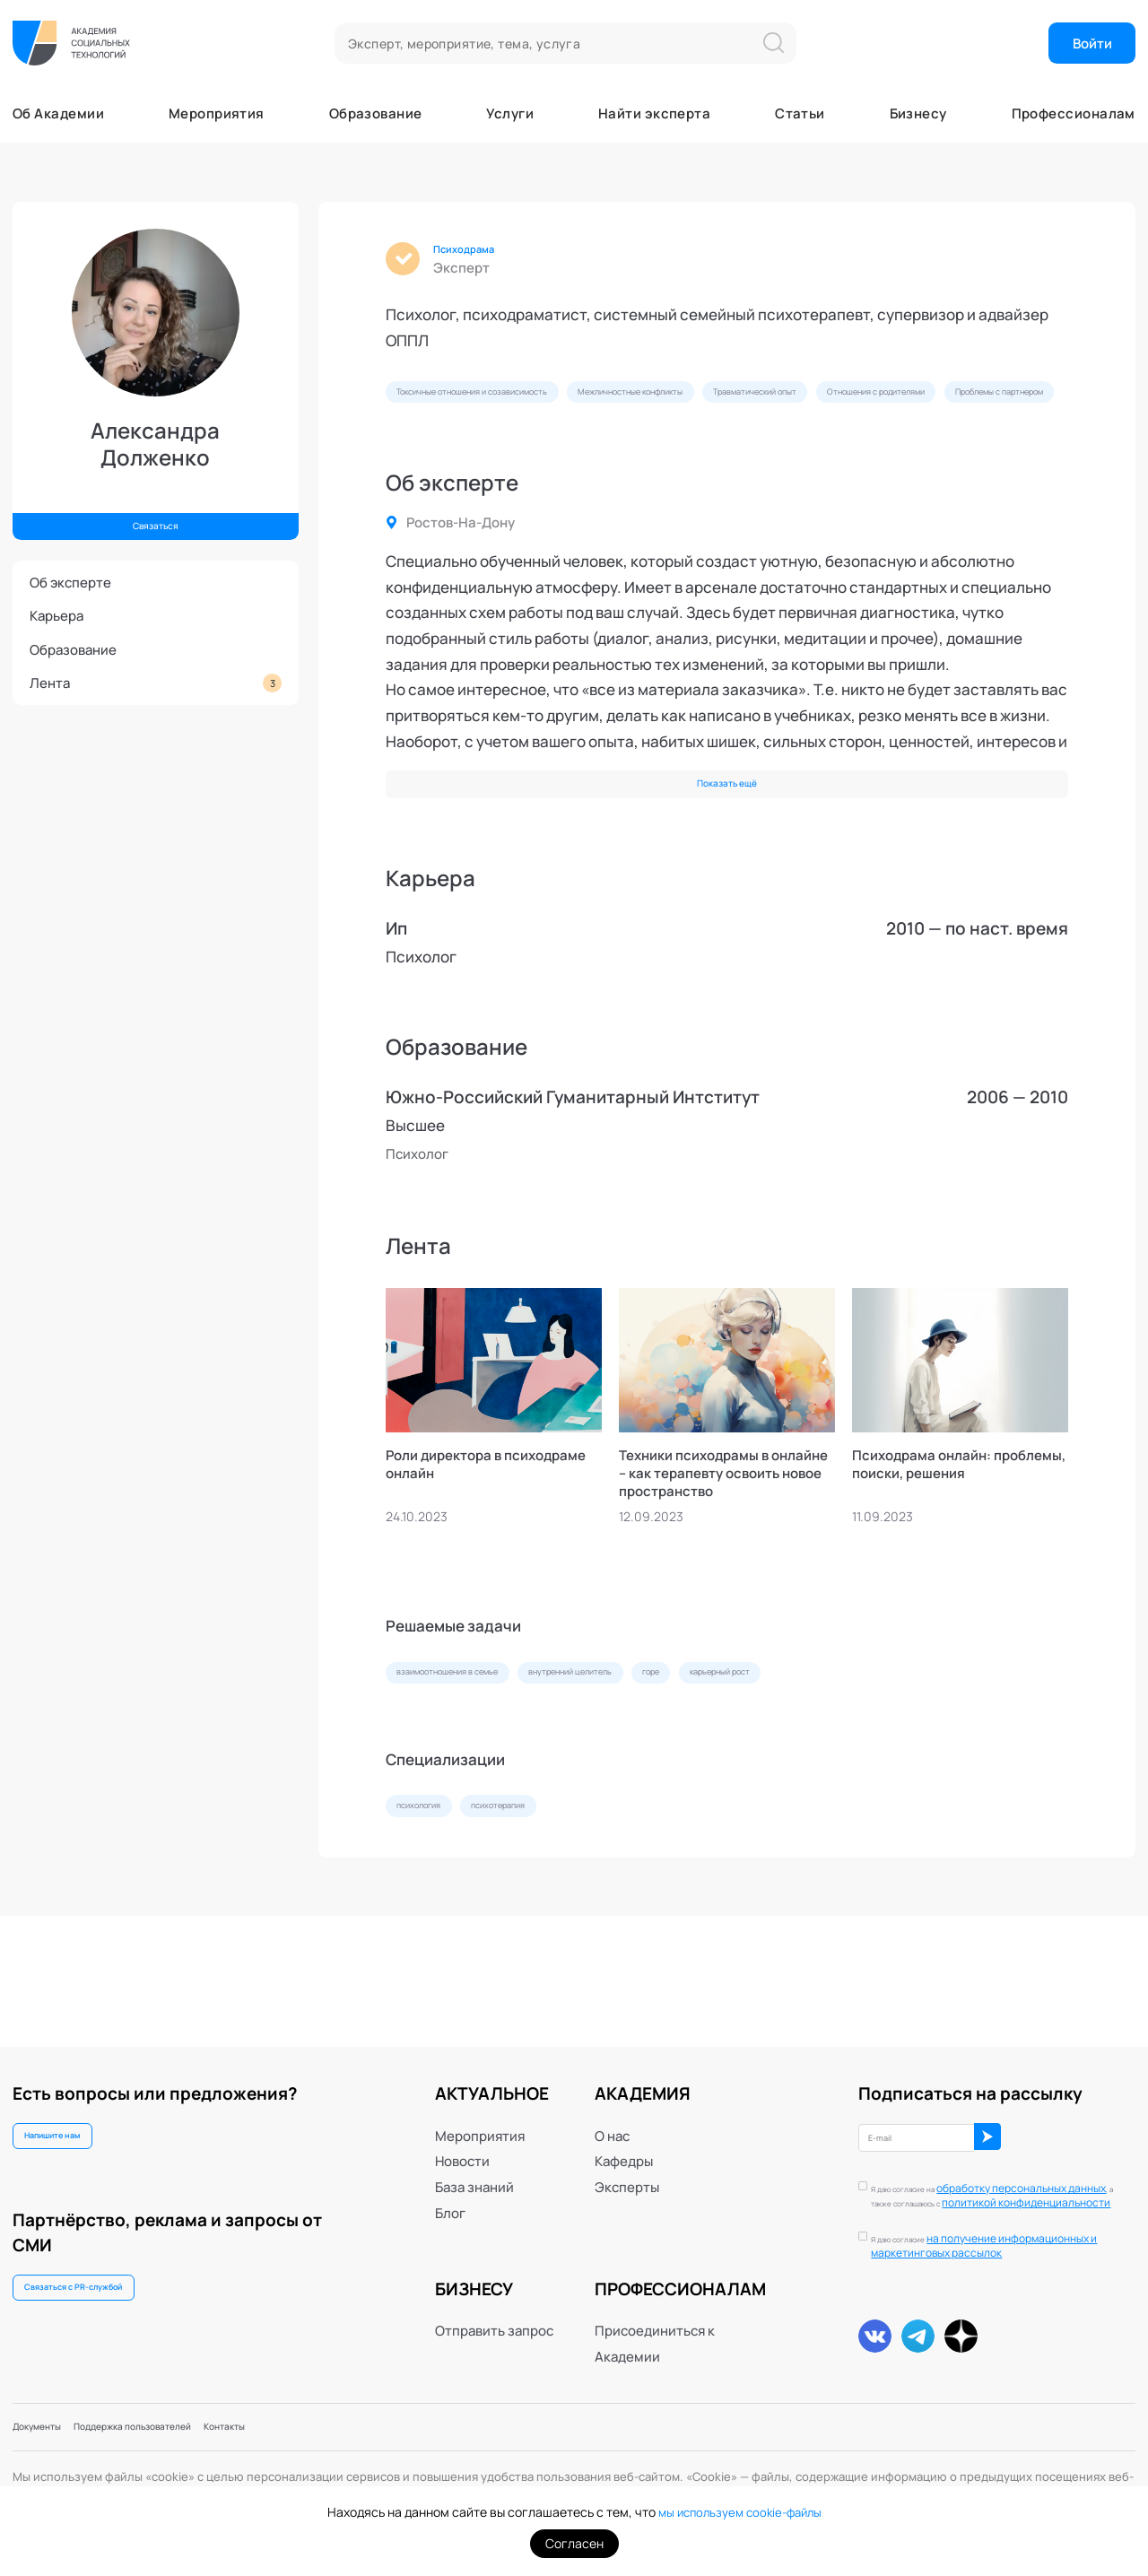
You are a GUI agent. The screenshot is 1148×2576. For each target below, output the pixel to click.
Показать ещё (727, 850)
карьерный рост (874, 1763)
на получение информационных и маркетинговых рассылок (1004, 2237)
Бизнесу (918, 113)
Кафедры (624, 2138)
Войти (1092, 43)
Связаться (155, 519)
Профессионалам (1073, 113)
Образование (375, 113)
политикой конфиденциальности (984, 2187)
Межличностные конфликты (746, 403)
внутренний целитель (657, 1763)
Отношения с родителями (475, 445)
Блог (450, 2189)
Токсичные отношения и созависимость (514, 403)
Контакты (320, 2423)
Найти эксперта (654, 113)
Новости (462, 2138)
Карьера (56, 615)
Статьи (800, 113)
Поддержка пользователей (188, 2423)
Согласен (574, 2543)
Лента (156, 683)
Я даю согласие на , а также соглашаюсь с (991, 2180)
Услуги (510, 113)
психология (434, 1909)
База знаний (474, 2164)
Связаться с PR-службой (100, 2284)
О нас (612, 2112)
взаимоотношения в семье (478, 1763)
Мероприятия (217, 113)
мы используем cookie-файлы (739, 2511)
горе (773, 1763)
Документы (50, 2423)
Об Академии (58, 113)
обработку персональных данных (991, 2173)
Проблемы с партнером (656, 445)
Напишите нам (71, 2119)
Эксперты (627, 2164)
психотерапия (548, 1909)
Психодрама (479, 252)
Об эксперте (70, 582)
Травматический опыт (926, 403)
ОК (1062, 2121)
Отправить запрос (494, 2308)
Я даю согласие (1004, 2238)
